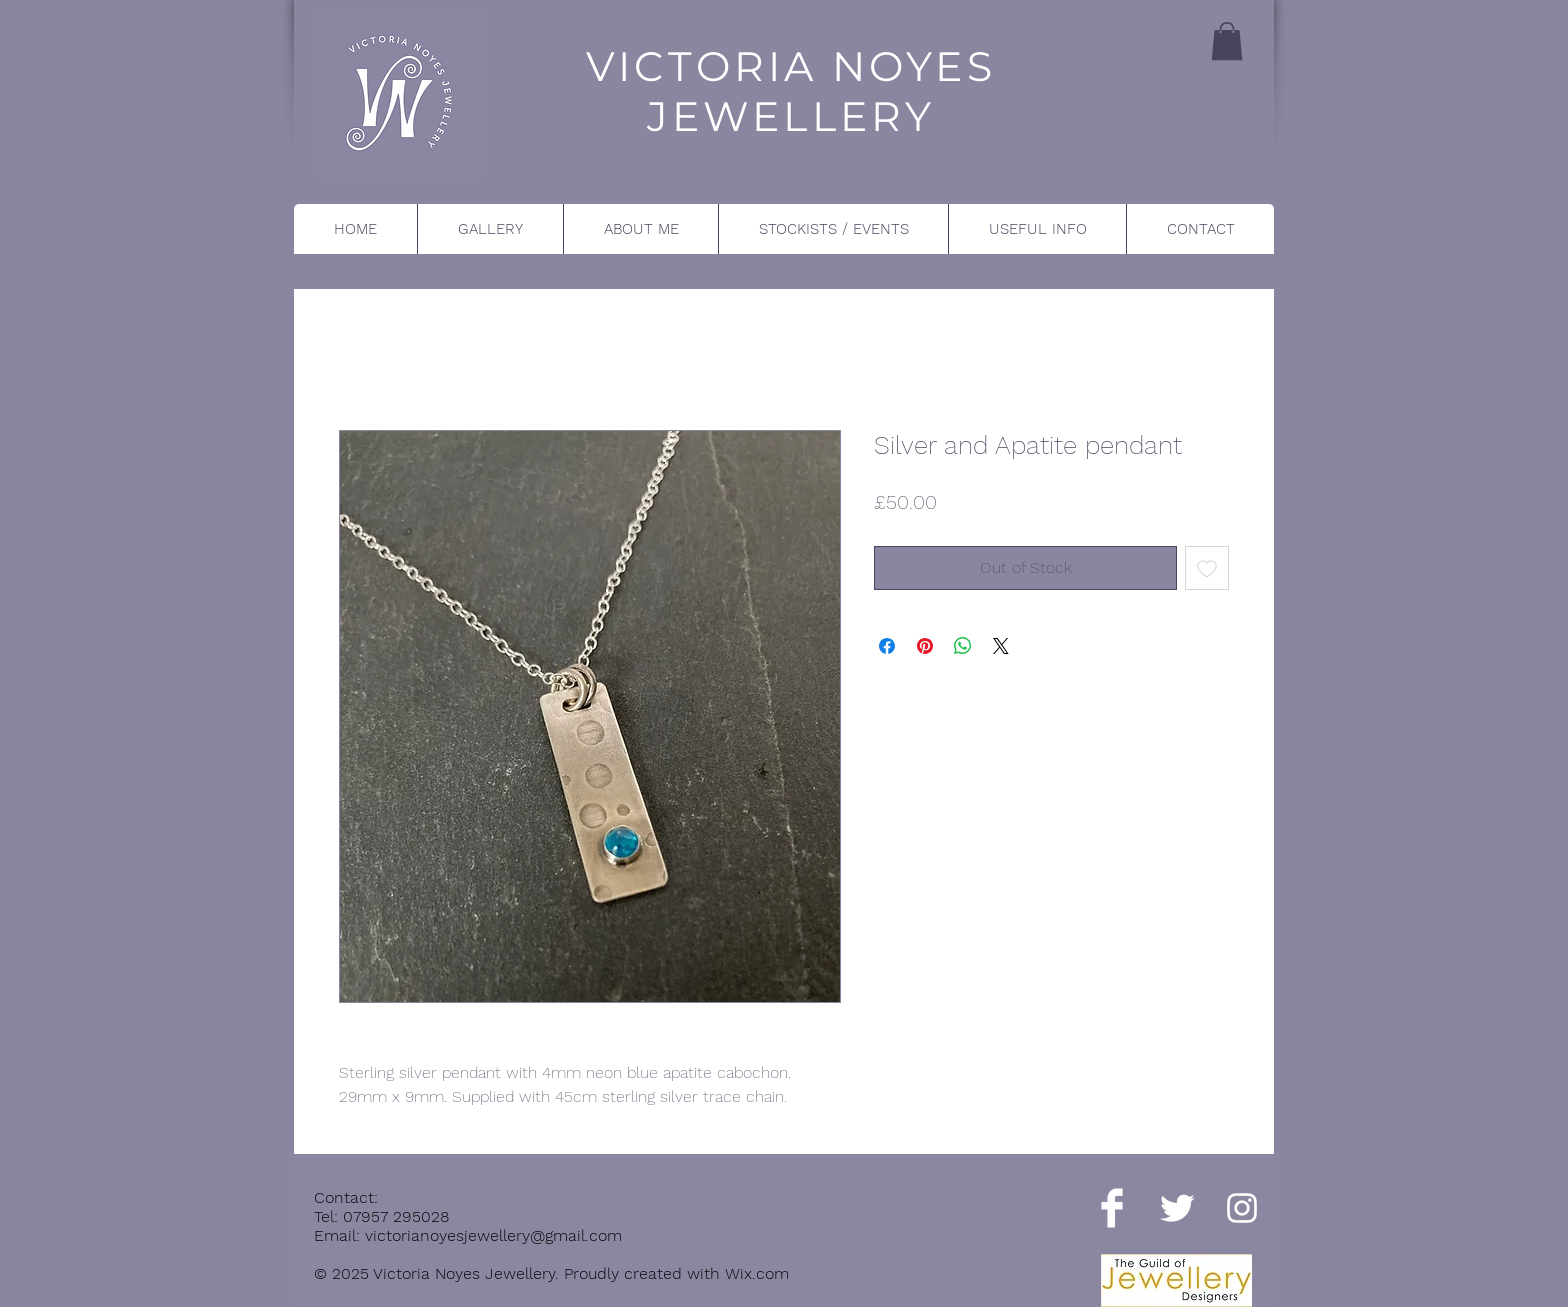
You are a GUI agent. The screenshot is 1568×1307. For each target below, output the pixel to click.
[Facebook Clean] (1112, 1208)
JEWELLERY (791, 116)
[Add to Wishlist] (1207, 568)
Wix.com (757, 1273)
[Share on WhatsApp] (963, 646)
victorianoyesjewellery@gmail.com (493, 1235)
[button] (1227, 41)
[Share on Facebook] (887, 646)
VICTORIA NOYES (790, 66)
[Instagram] (1242, 1208)
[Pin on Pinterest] (925, 646)
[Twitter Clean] (1177, 1208)
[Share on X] (1001, 646)
